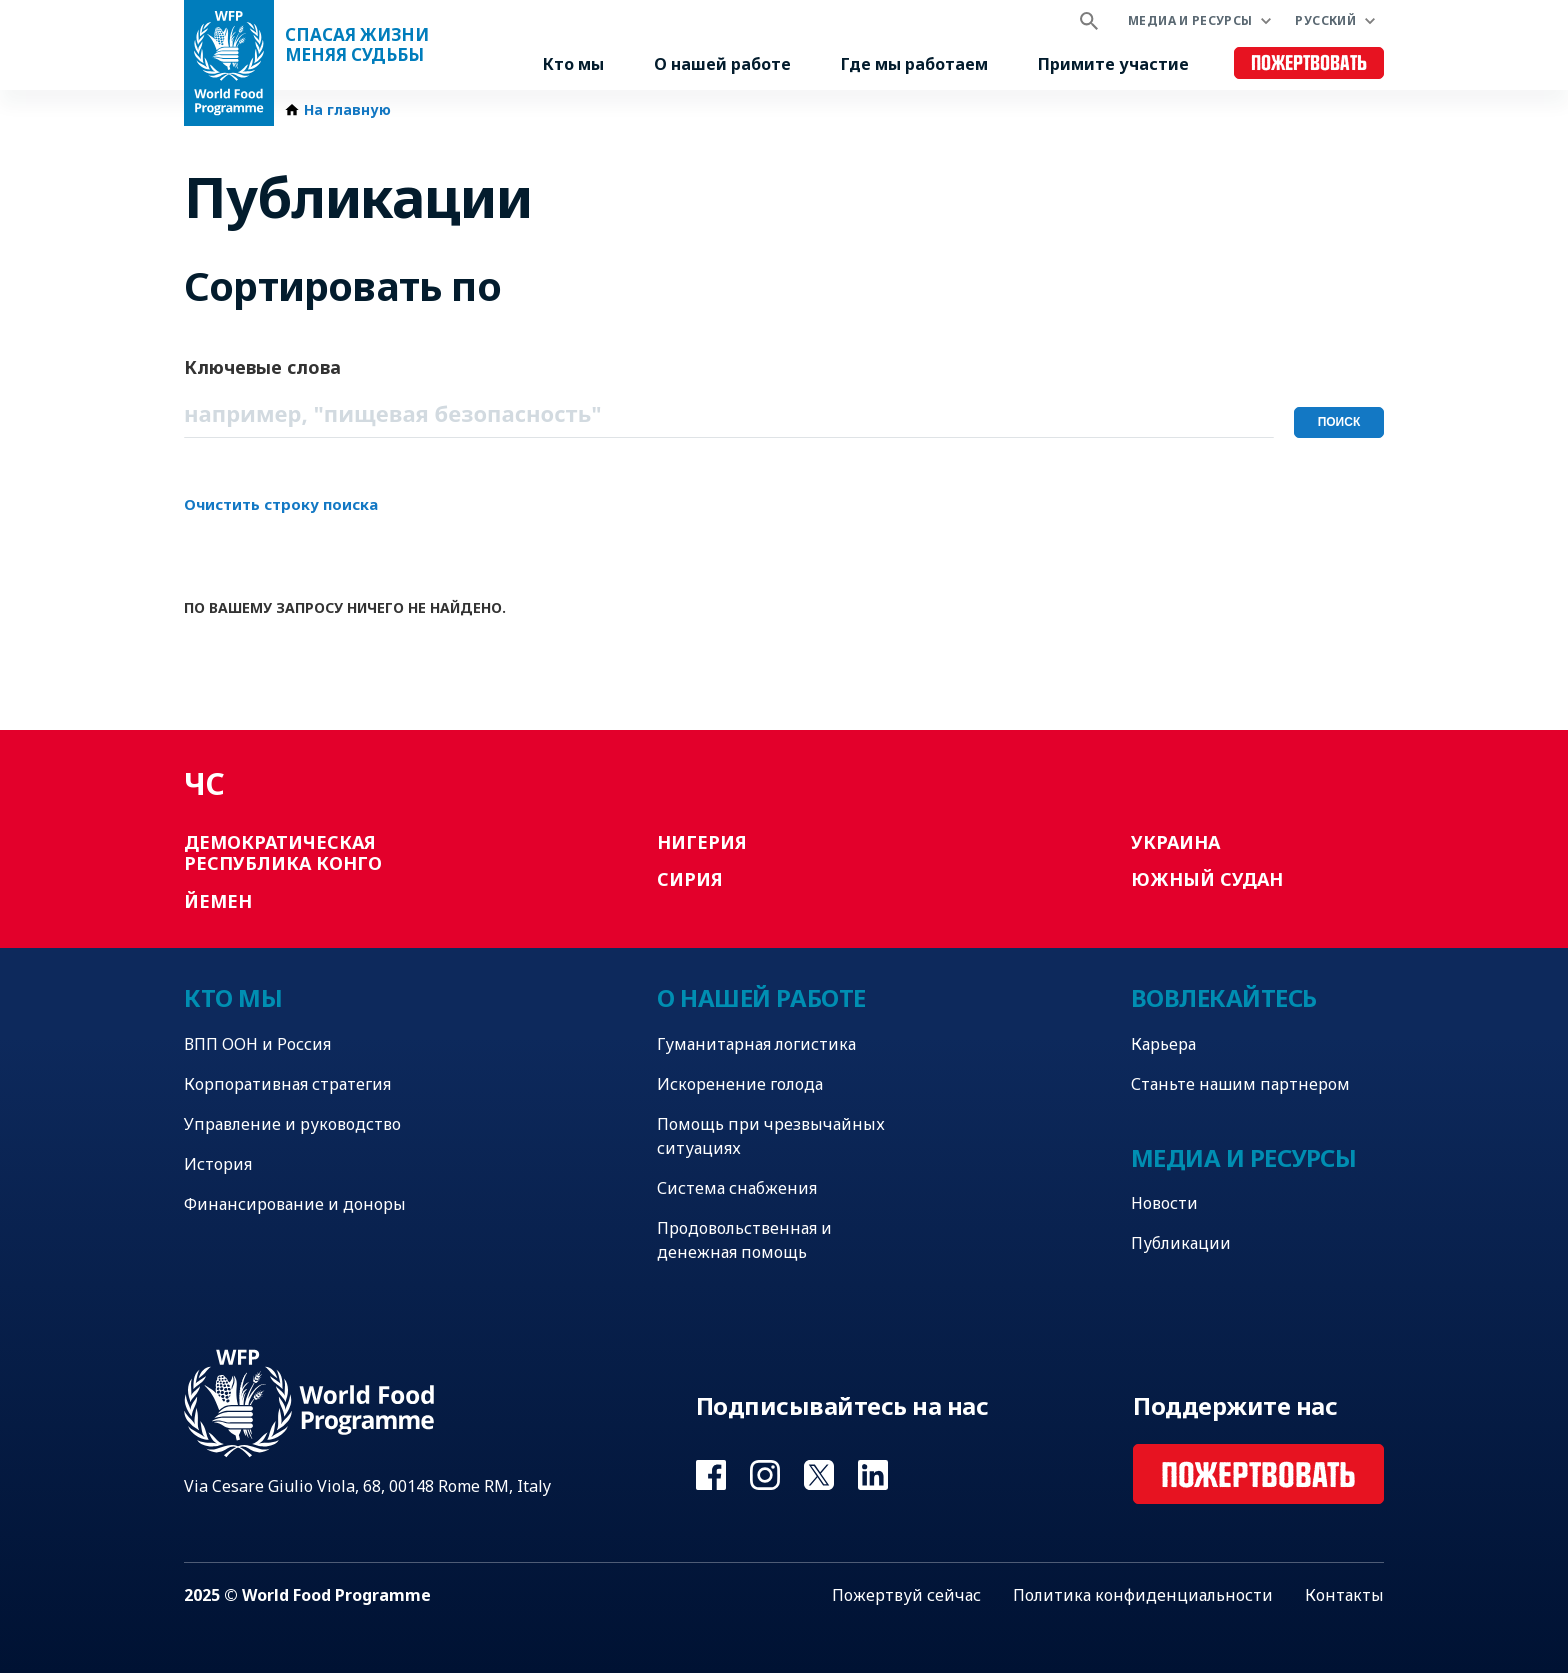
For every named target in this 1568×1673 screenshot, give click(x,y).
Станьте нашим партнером (1240, 1084)
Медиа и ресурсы (1190, 20)
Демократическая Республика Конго (283, 853)
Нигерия (702, 842)
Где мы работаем (914, 64)
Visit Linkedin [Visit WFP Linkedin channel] (873, 1475)
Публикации (1181, 1243)
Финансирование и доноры (295, 1204)
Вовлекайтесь (1224, 997)
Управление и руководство (292, 1124)
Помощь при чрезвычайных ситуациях (771, 1136)
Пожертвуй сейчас (906, 1595)
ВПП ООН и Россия (257, 1044)
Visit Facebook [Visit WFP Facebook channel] (711, 1475)
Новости (1164, 1203)
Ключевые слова (262, 367)
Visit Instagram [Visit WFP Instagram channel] (765, 1475)
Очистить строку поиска (281, 504)
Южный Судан (1207, 879)
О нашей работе (722, 64)
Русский (1325, 20)
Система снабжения (737, 1188)
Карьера (1163, 1044)
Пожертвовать (1309, 63)
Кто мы (573, 64)
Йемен (218, 901)
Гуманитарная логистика (756, 1044)
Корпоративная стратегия (287, 1084)
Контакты (1344, 1595)
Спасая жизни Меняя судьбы (357, 45)
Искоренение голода (740, 1084)
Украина (1175, 842)
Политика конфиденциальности (1143, 1595)
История (218, 1164)
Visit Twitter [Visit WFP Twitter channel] (819, 1475)
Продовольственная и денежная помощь (744, 1240)
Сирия (690, 879)
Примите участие (1113, 64)
